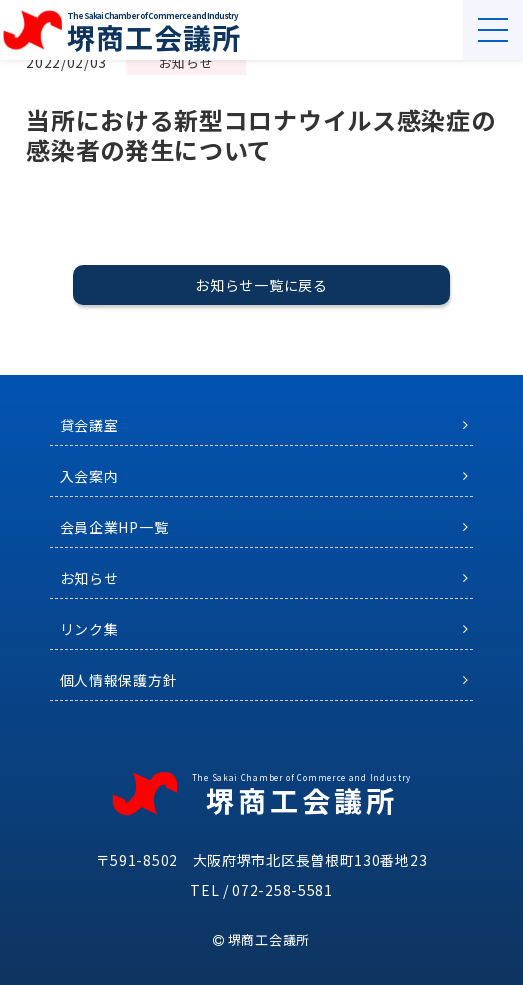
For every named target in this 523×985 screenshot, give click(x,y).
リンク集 (89, 629)
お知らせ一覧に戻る (261, 285)
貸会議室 (89, 425)
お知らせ (89, 578)
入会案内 (89, 476)
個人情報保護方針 (119, 680)
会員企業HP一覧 (114, 527)
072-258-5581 (282, 890)
